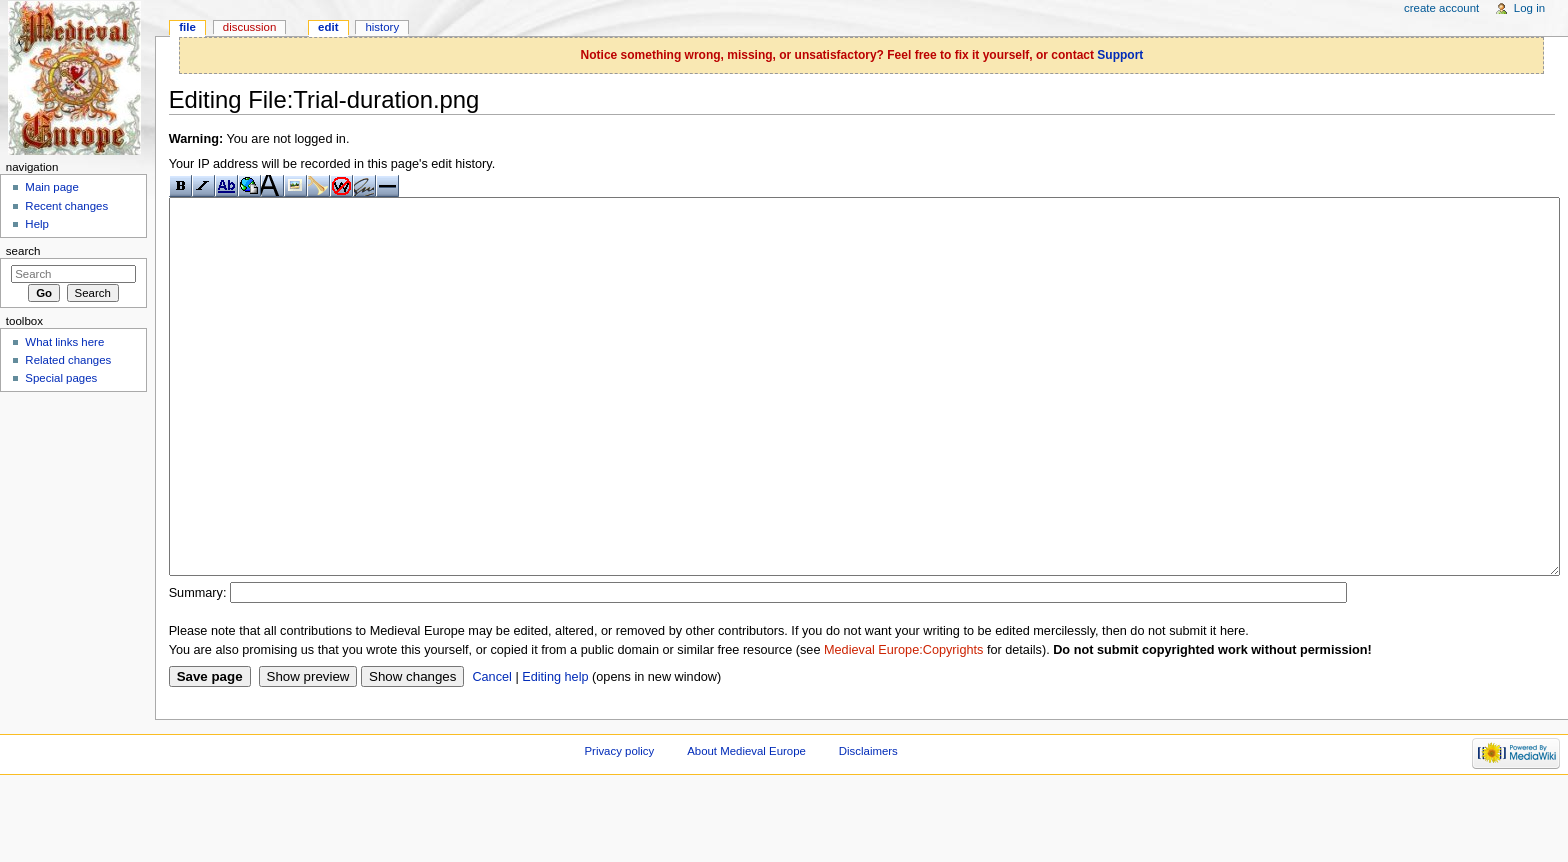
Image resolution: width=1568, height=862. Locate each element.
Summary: (198, 668)
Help (37, 224)
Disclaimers (868, 826)
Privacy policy (619, 826)
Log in (1529, 8)
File (187, 27)
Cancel (492, 752)
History (382, 27)
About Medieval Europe (746, 826)
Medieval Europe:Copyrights (903, 725)
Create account (1441, 8)
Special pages (61, 378)
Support (1120, 55)
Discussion (249, 27)
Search (23, 251)
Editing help (555, 752)
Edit (328, 27)
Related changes (68, 360)
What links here (64, 342)
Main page (52, 187)
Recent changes (66, 206)
